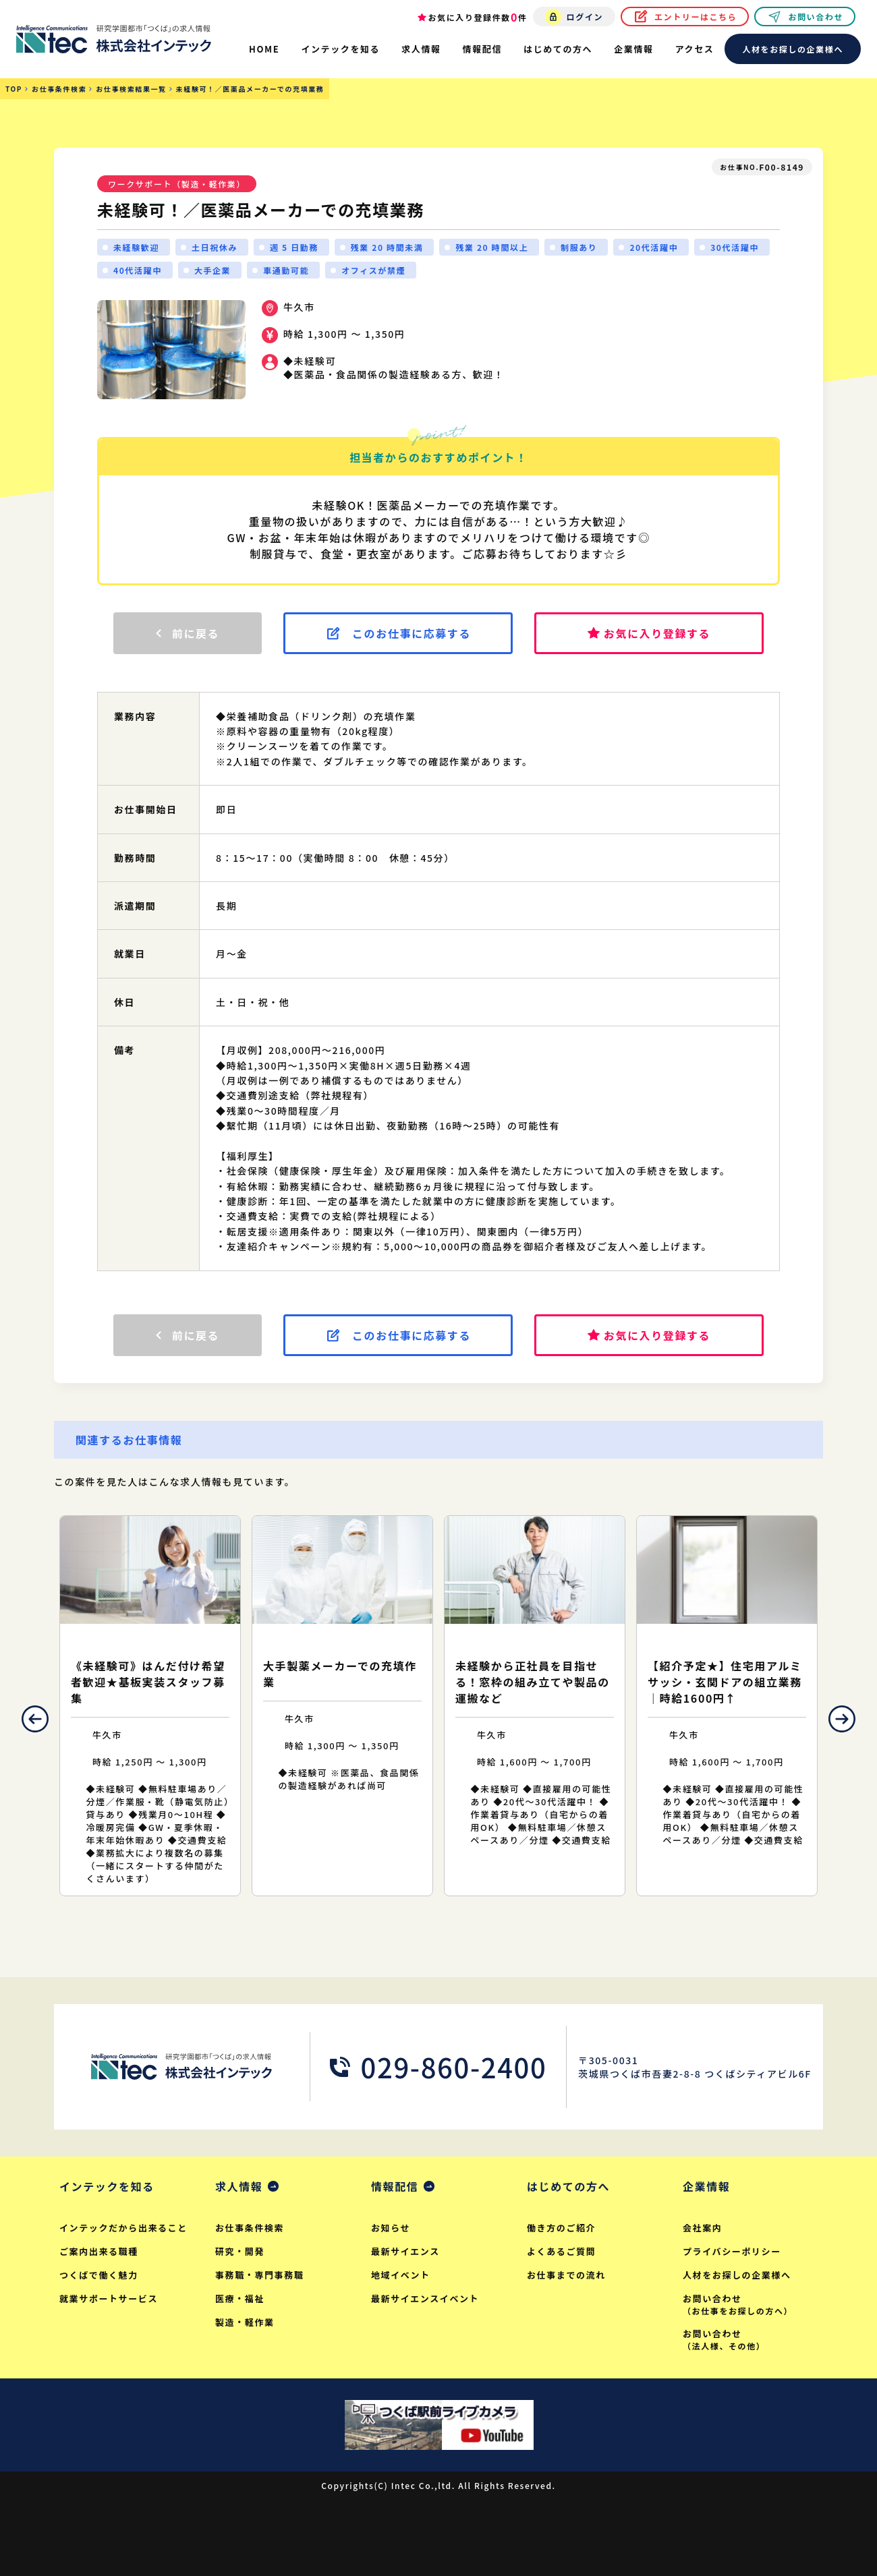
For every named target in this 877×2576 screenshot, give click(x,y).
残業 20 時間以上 (491, 247)
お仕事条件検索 (249, 2227)
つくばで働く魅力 (98, 2274)
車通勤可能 (286, 270)
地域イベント (400, 2274)
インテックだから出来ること (123, 2227)
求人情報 (238, 2186)
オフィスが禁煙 (373, 270)
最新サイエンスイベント (425, 2298)
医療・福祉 (239, 2298)
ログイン (585, 16)
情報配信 (394, 2186)
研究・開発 (239, 2251)
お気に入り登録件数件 (478, 17)
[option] (150, 1705)
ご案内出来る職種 (98, 2251)
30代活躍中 (734, 247)
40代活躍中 (137, 270)
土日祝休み (214, 247)
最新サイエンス (405, 2251)
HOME (264, 48)
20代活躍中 (653, 247)
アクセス (694, 48)
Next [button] (841, 1718)
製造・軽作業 (245, 2322)
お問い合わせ (815, 16)
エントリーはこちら (695, 16)
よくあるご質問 (561, 2251)
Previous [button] (35, 1718)
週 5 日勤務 (294, 247)
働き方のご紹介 (561, 2227)
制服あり (579, 247)
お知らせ (390, 2227)
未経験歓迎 (136, 247)
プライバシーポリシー (732, 2251)
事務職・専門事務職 (259, 2274)
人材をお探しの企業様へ (792, 49)
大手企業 (212, 270)
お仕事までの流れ (566, 2274)
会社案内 (702, 2227)
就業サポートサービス (108, 2298)
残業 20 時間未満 (387, 247)
